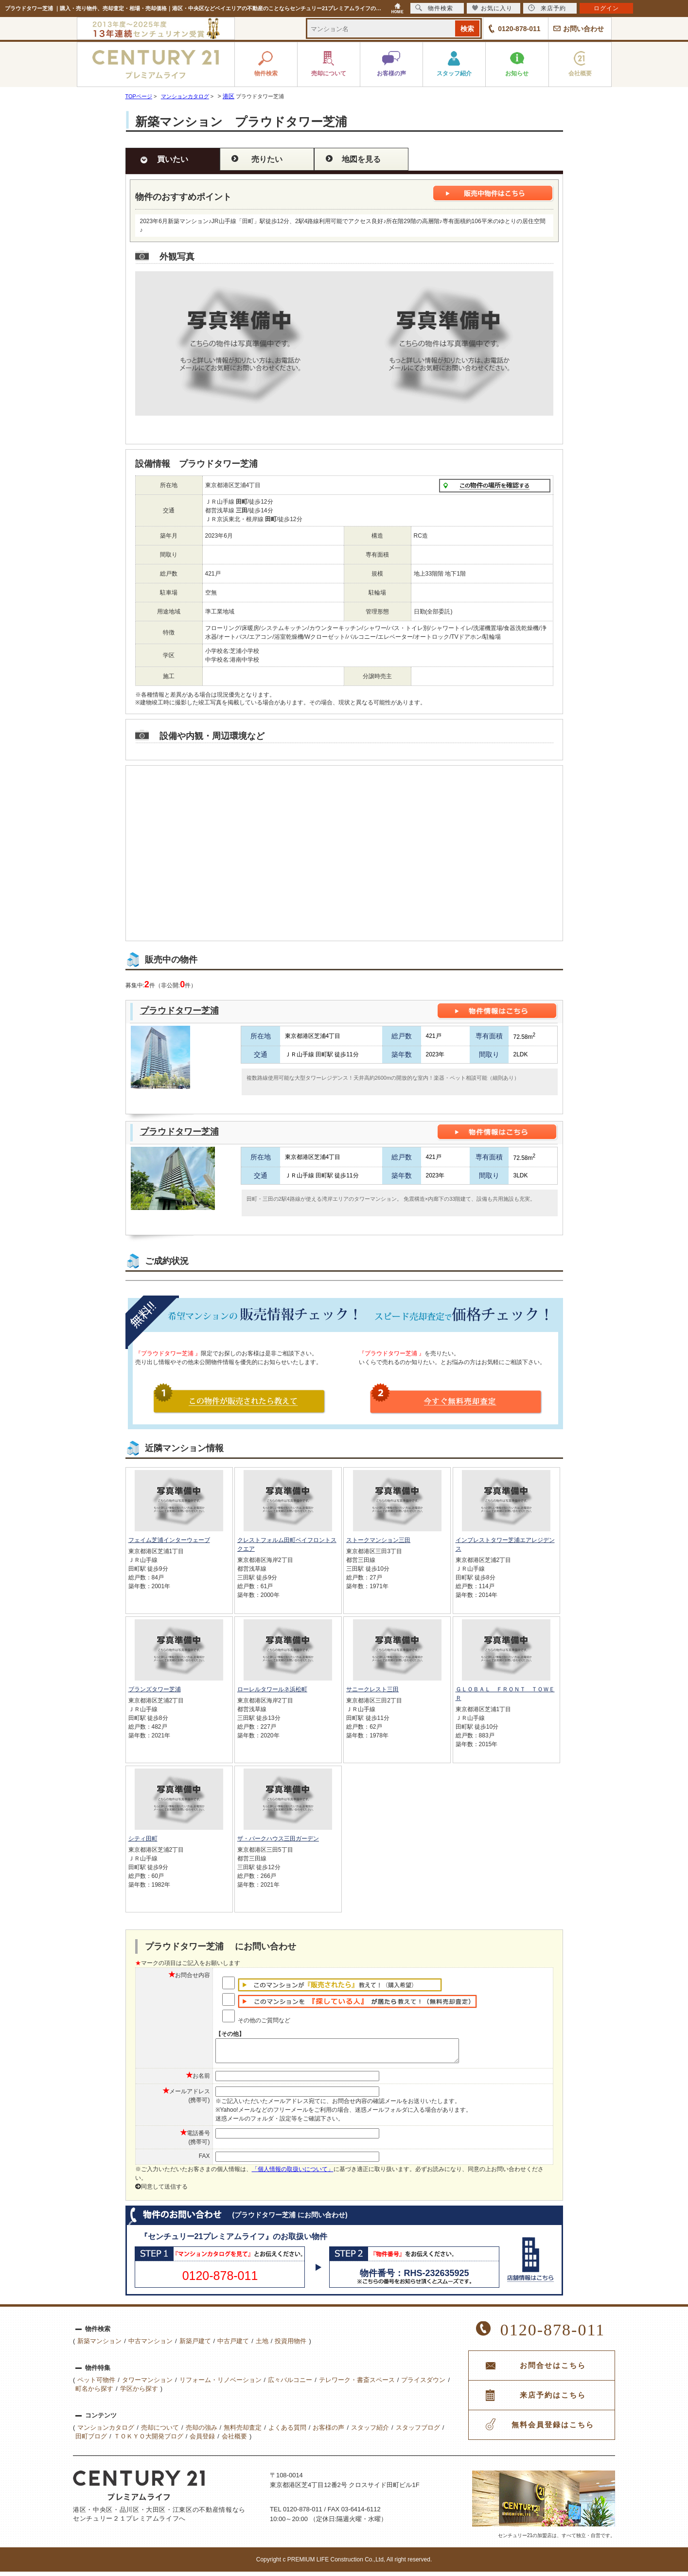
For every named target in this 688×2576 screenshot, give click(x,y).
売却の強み (201, 2432)
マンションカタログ (105, 2432)
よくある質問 (287, 2432)
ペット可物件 (96, 2384)
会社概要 (234, 2440)
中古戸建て (233, 2345)
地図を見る (361, 159)
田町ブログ (91, 2440)
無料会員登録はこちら (553, 2429)
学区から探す (139, 2393)
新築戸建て (195, 2345)
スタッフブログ (418, 2432)
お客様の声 (328, 2432)
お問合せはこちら (553, 2370)
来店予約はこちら (553, 2399)
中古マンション (150, 2345)
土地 (262, 2345)
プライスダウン (423, 2384)
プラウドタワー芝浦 (179, 1011)
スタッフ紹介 (370, 2432)
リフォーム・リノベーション (220, 2384)
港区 (228, 96)
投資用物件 (290, 2345)
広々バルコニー (290, 2384)
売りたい (266, 159)
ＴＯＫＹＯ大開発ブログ (148, 2440)
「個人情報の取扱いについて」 (293, 2173)
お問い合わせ (583, 29)
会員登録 (202, 2440)
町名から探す (94, 2393)
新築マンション (99, 2345)
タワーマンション (147, 2384)
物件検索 (434, 8)
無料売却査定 (243, 2432)
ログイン (606, 8)
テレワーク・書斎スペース (357, 2384)
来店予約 (547, 8)
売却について (160, 2432)
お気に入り (492, 8)
